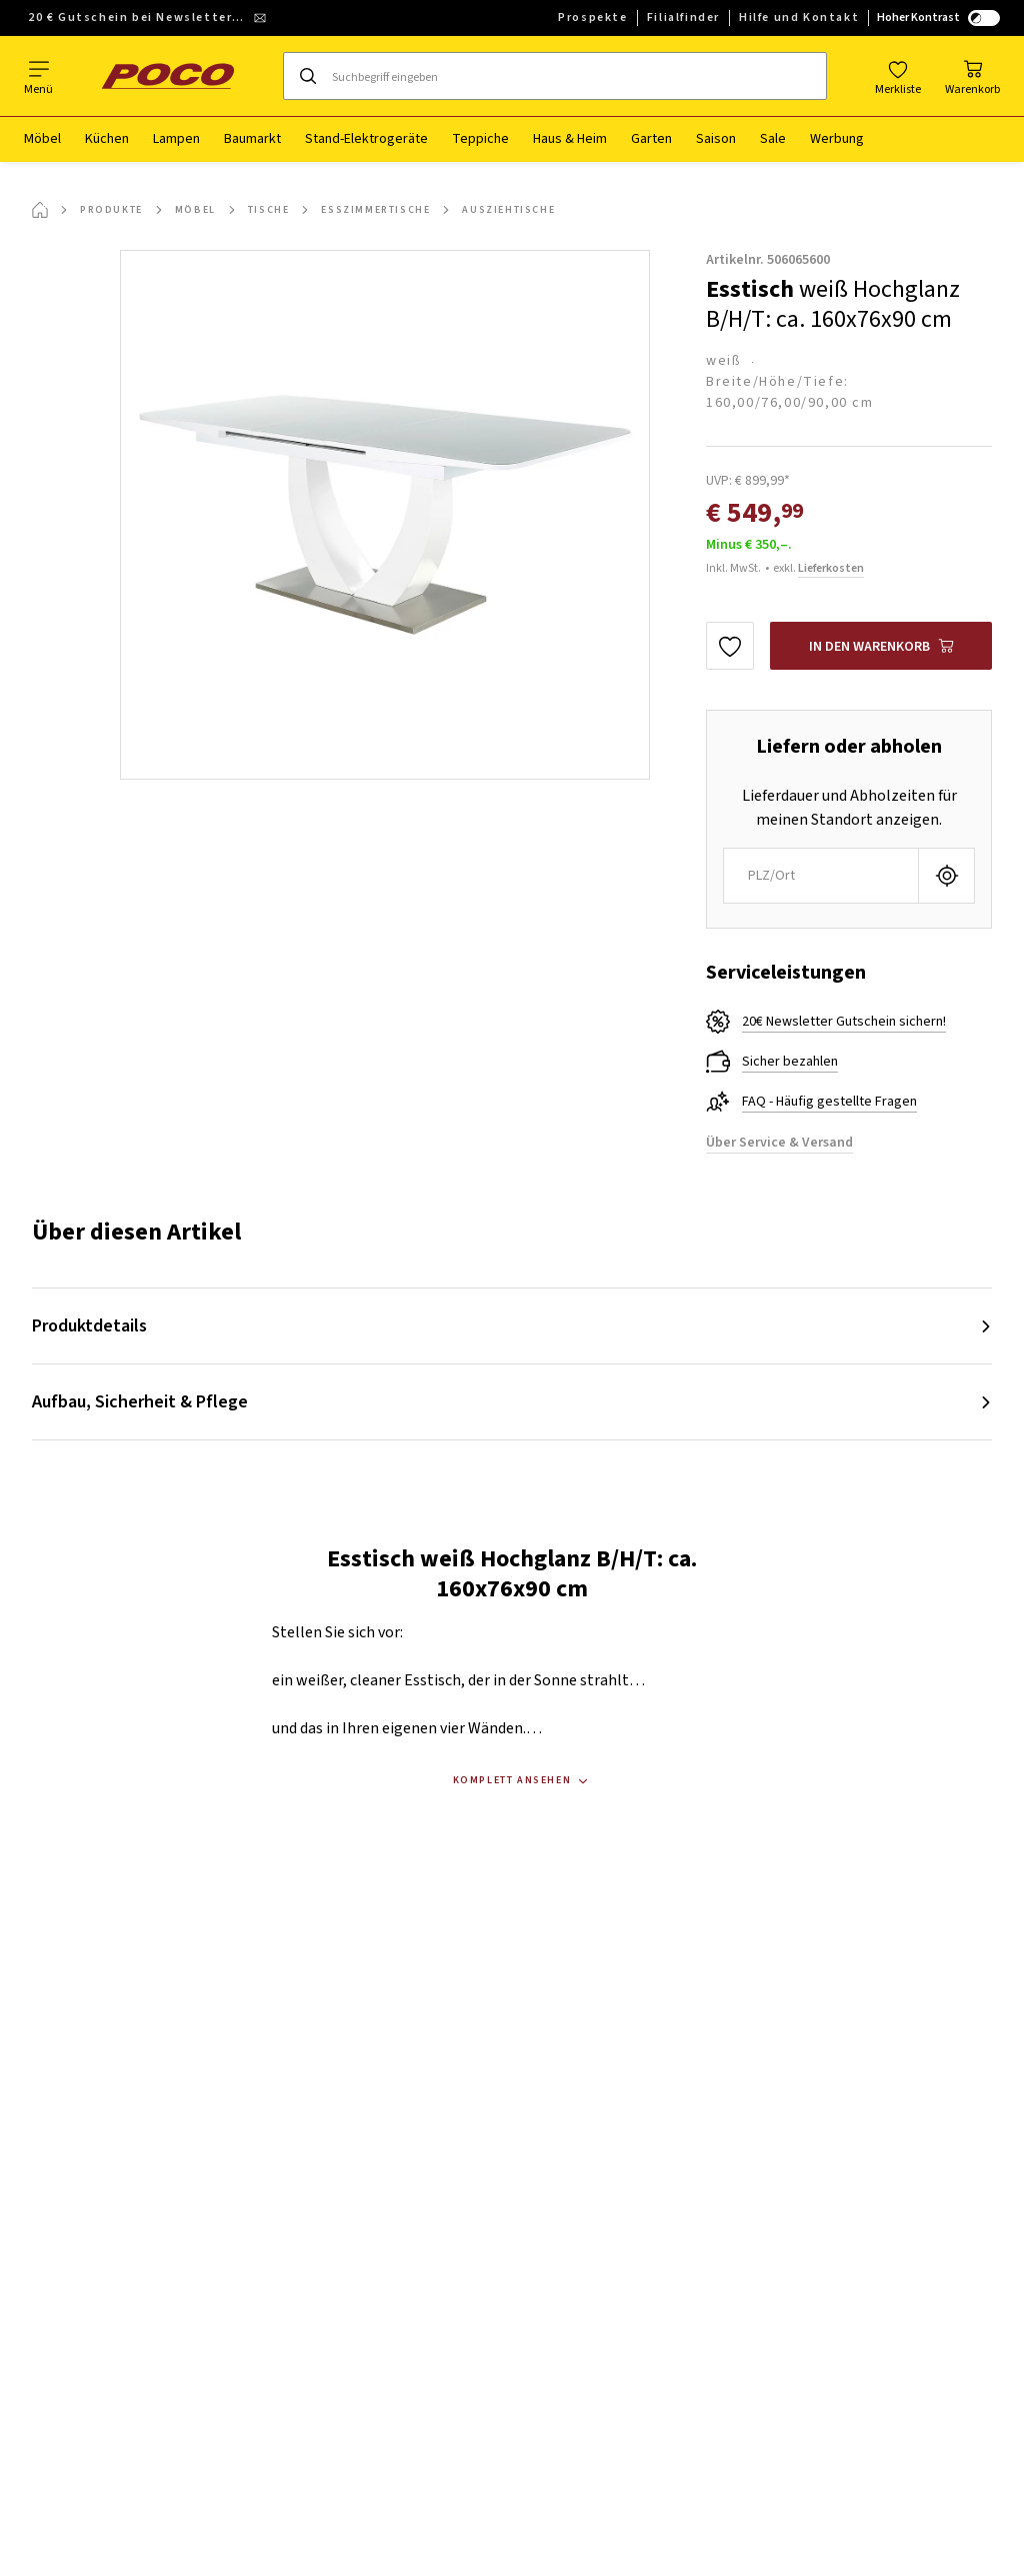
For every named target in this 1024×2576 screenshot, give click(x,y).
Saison (716, 139)
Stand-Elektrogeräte (366, 139)
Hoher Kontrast (938, 17)
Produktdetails (89, 1325)
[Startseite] (40, 210)
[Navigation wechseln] (38, 76)
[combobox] (821, 876)
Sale (773, 139)
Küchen (107, 139)
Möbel (42, 139)
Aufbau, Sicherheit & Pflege (140, 1401)
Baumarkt (252, 139)
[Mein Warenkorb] (972, 76)
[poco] (168, 76)
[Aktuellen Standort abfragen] (946, 876)
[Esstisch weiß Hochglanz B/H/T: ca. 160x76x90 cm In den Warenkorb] (881, 646)
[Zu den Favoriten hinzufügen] (730, 646)
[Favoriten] (898, 76)
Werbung (837, 139)
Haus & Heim (570, 139)
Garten (651, 139)
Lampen (176, 139)
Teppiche (480, 139)
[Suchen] (308, 76)
